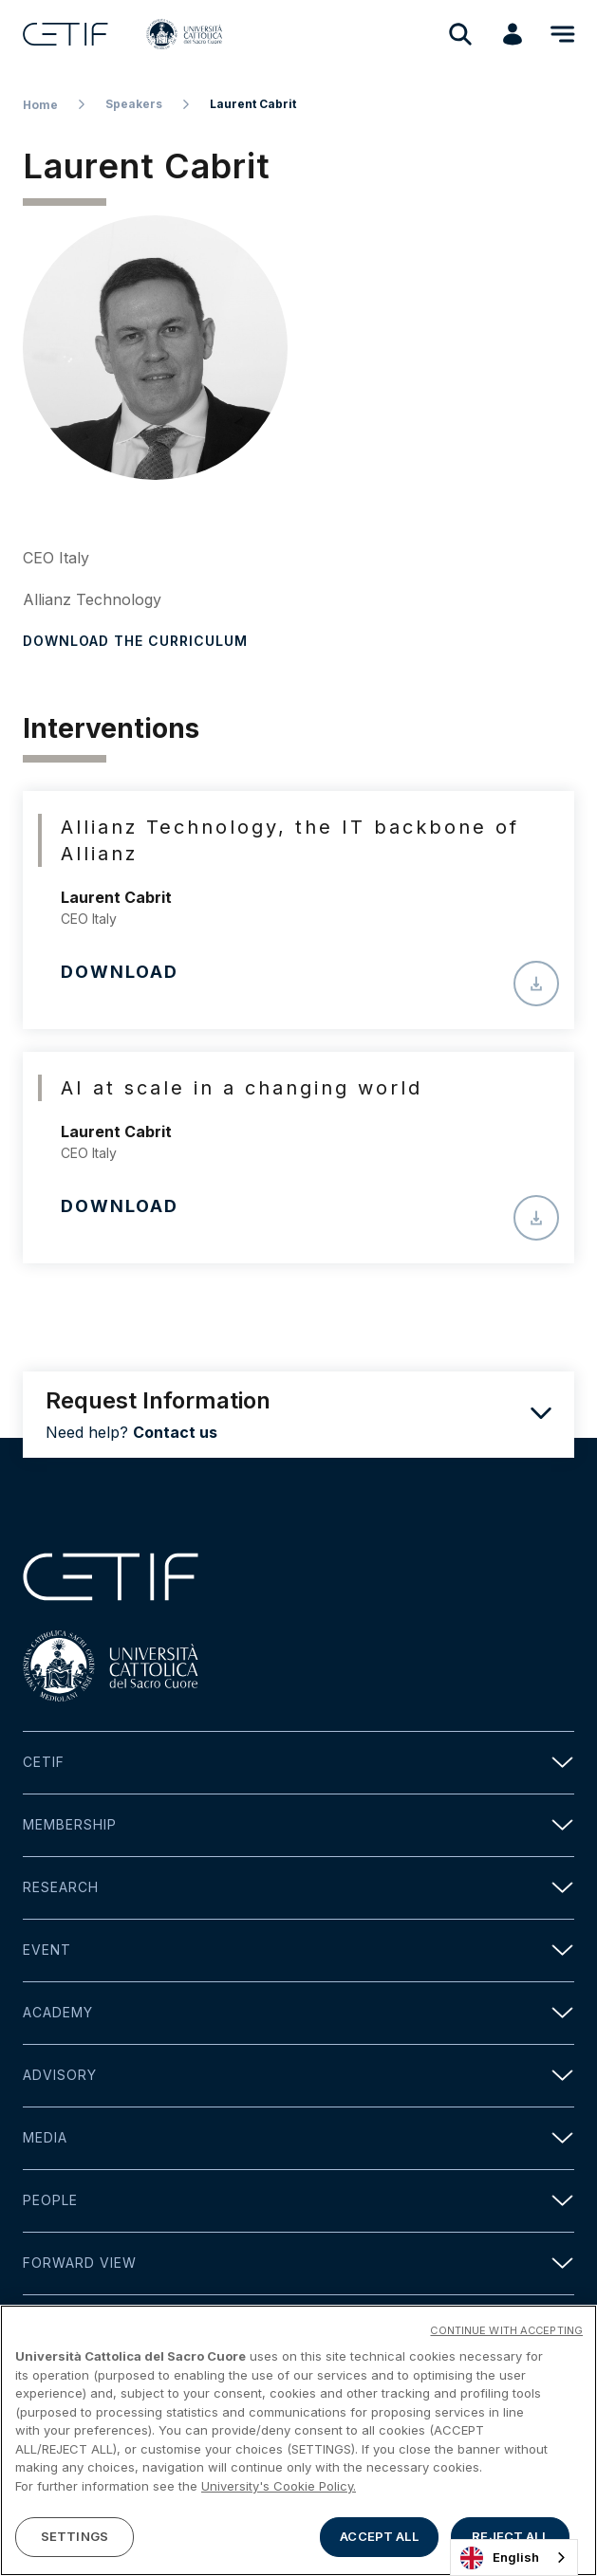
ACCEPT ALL (379, 2542)
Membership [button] (298, 1825)
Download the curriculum (135, 641)
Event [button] (298, 1950)
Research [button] (298, 1888)
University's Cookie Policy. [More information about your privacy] (278, 2491)
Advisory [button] (298, 2076)
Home (40, 105)
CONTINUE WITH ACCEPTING (506, 2336)
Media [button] (298, 2138)
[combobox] (514, 2557)
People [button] (298, 2201)
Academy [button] (298, 2013)
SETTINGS (74, 2542)
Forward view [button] (298, 2263)
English (499, 2558)
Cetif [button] (298, 1763)
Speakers (133, 104)
